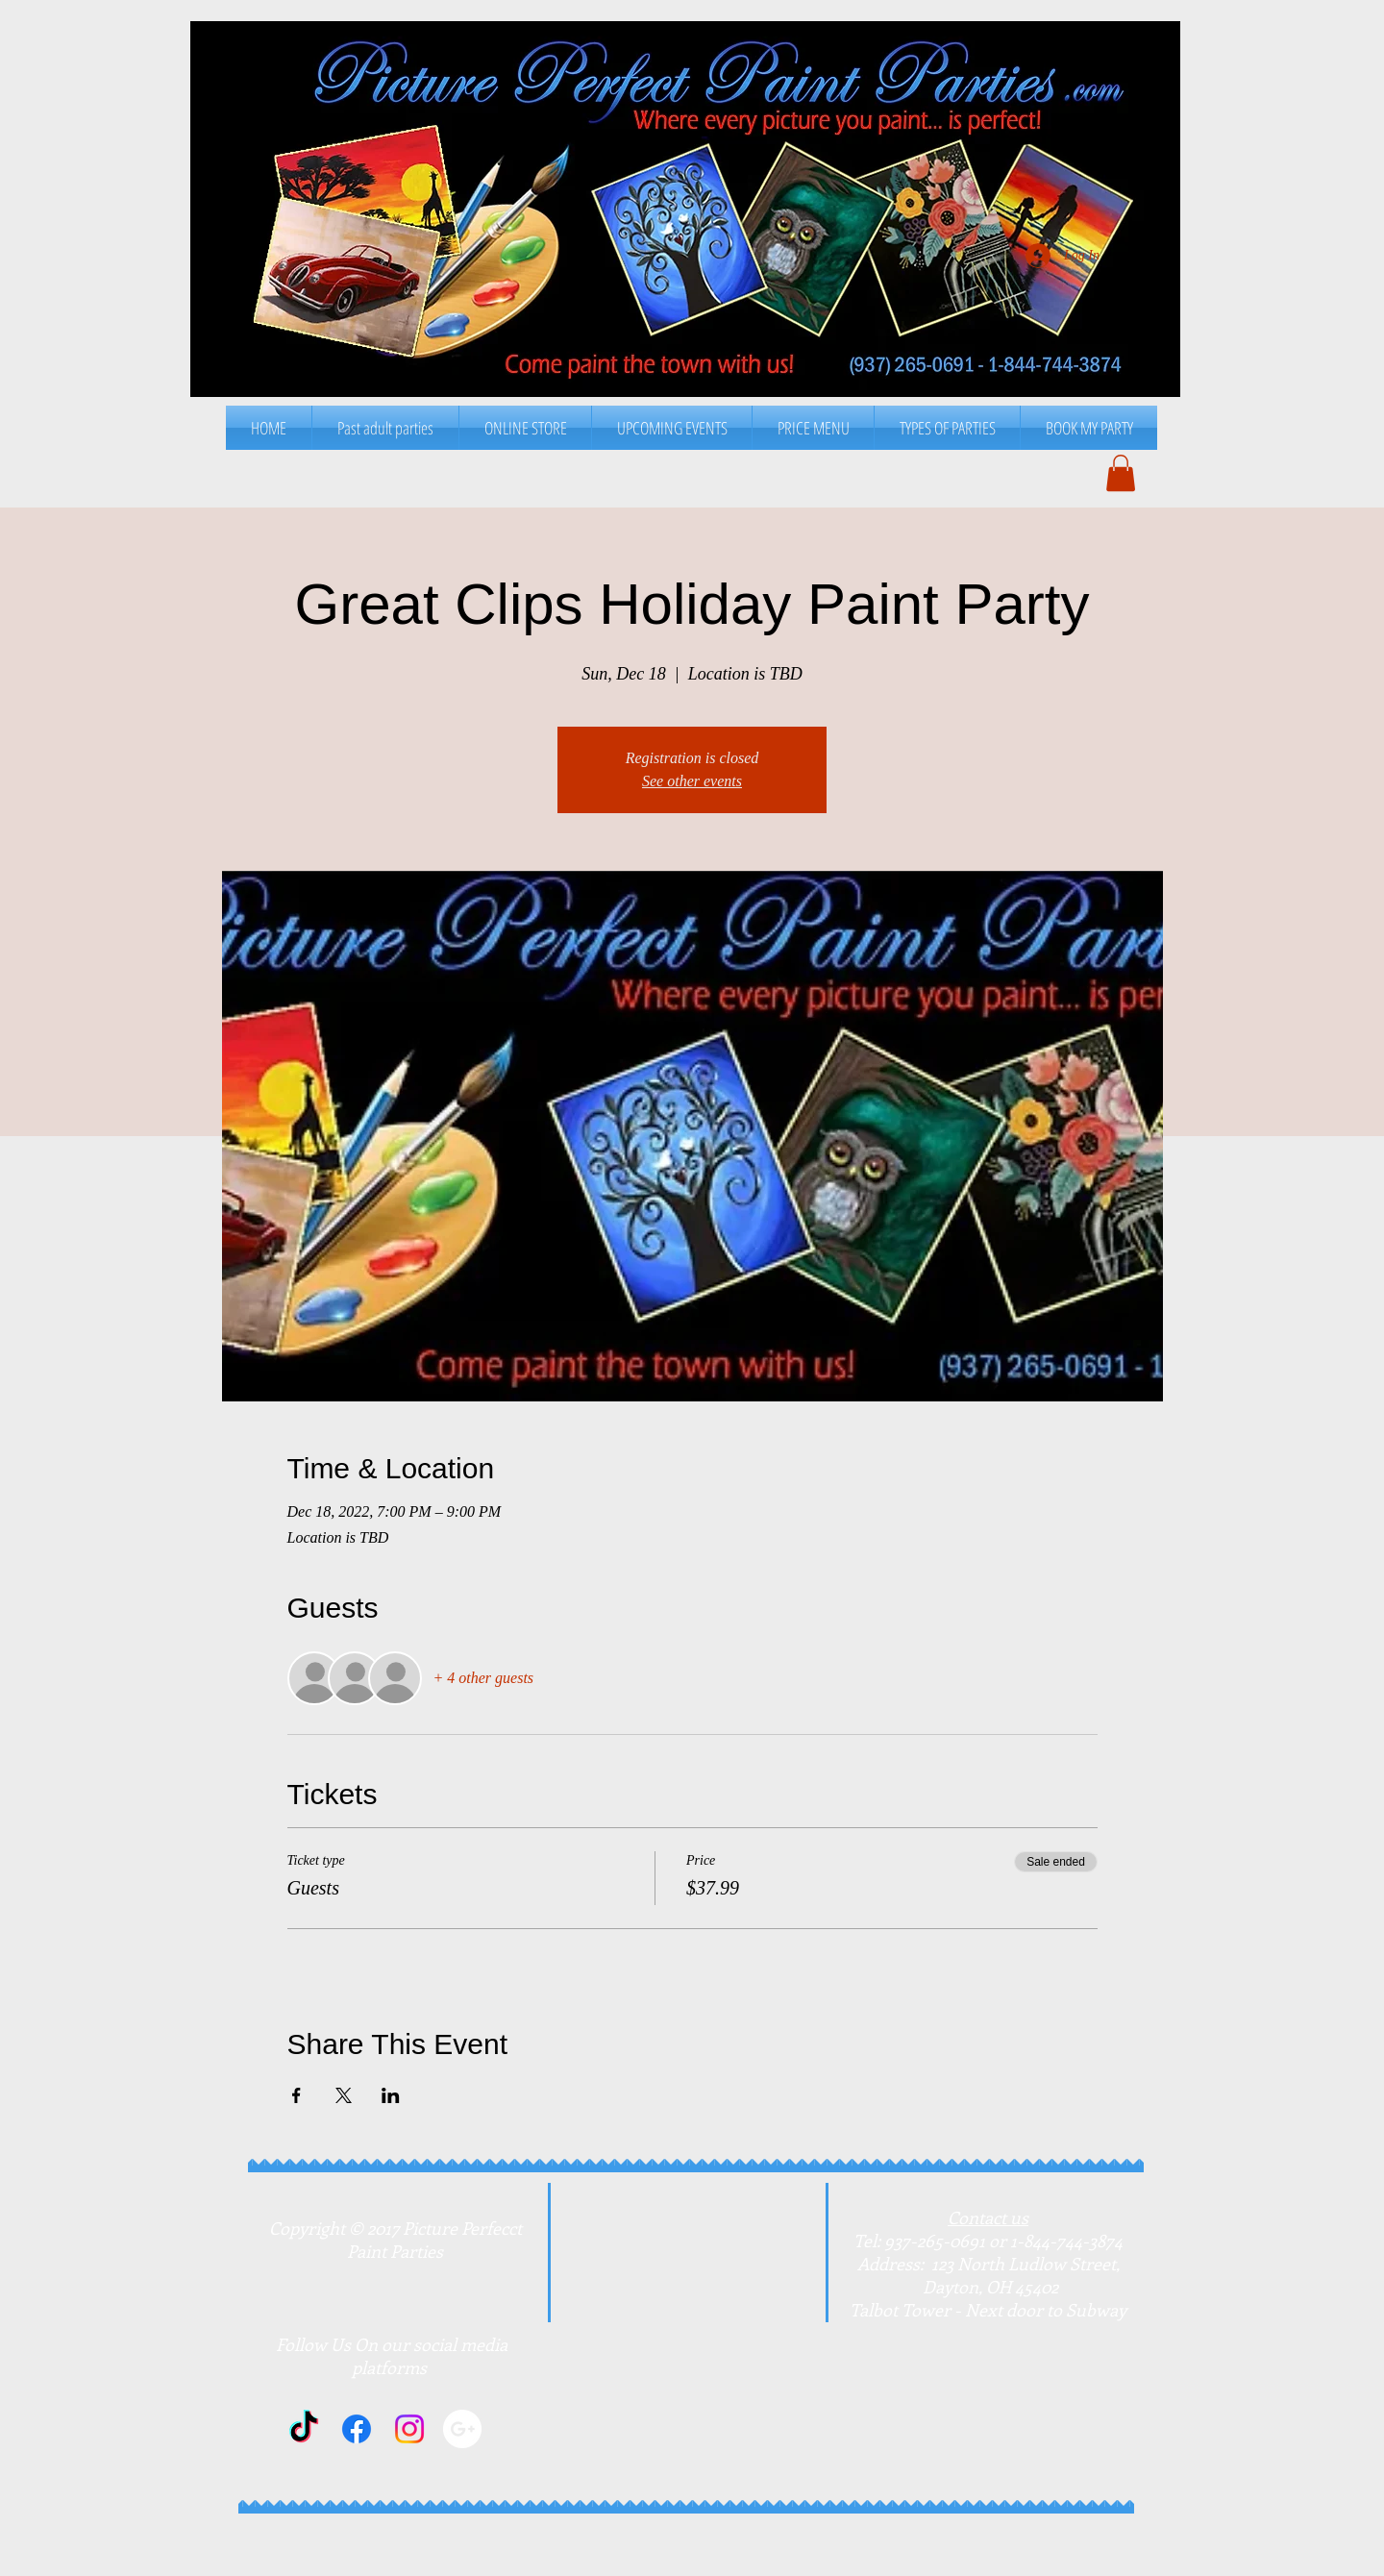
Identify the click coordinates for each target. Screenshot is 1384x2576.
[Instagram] (409, 2429)
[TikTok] (303, 2429)
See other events (692, 781)
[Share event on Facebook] (296, 2095)
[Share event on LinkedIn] (391, 2095)
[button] (813, 428)
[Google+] (462, 2429)
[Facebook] (356, 2429)
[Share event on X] (343, 2095)
